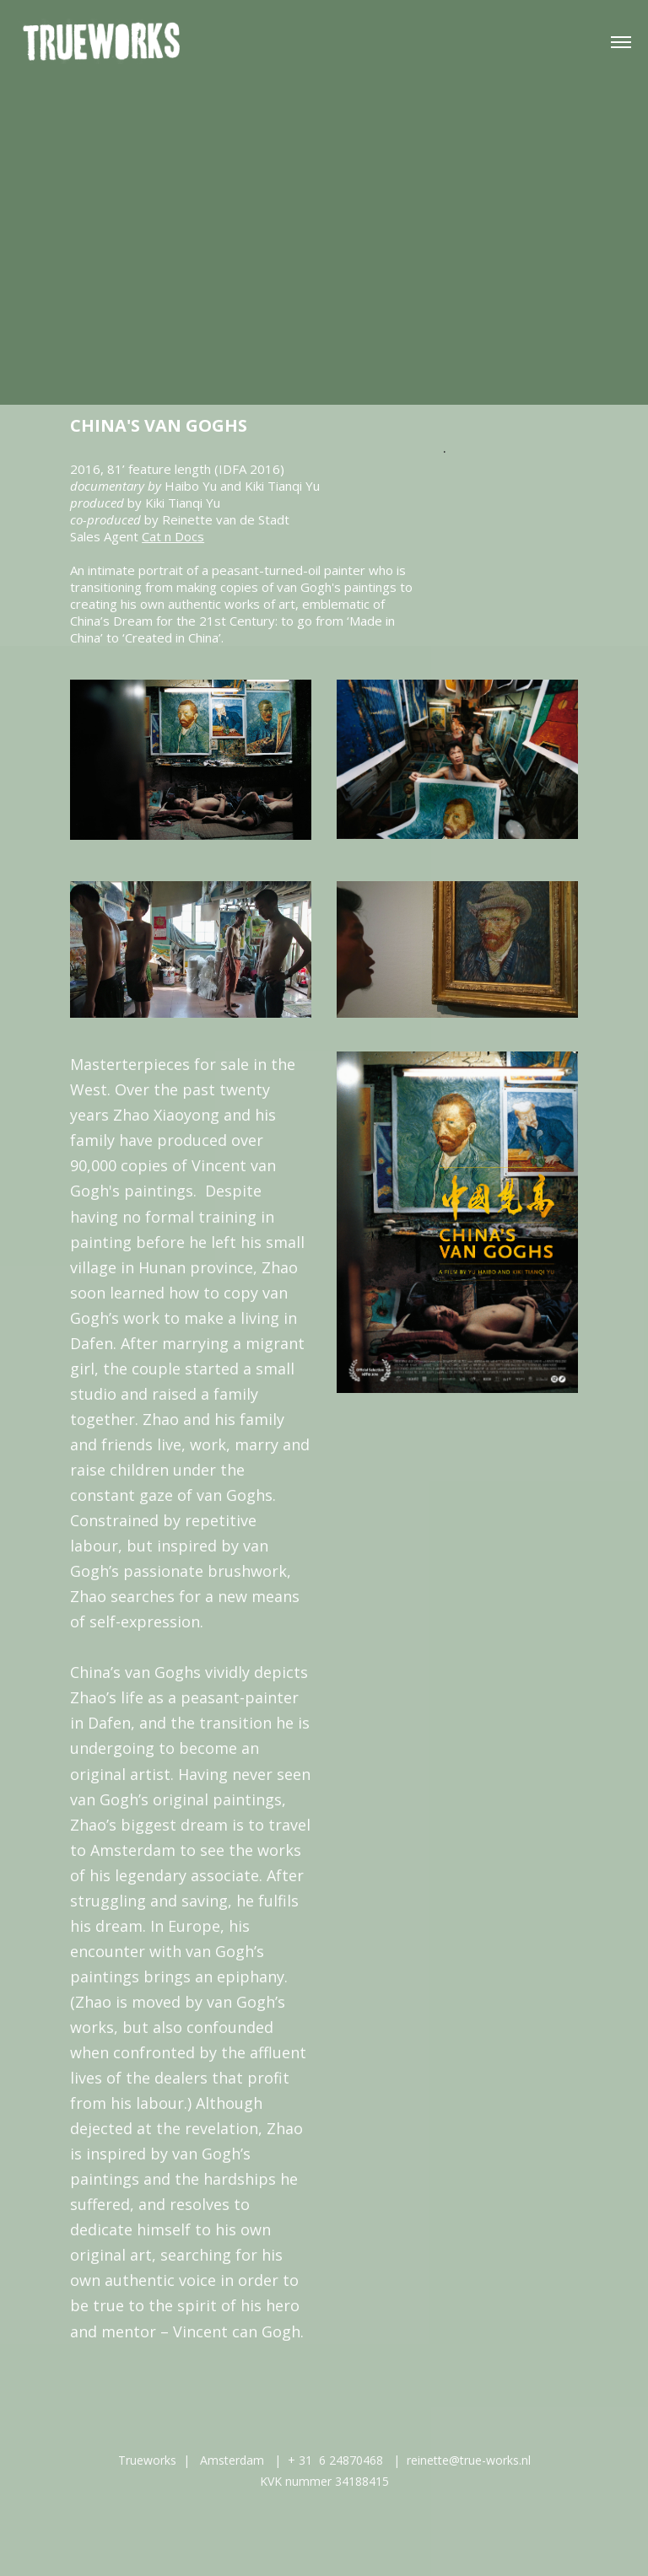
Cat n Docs (173, 536)
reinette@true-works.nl (469, 2460)
